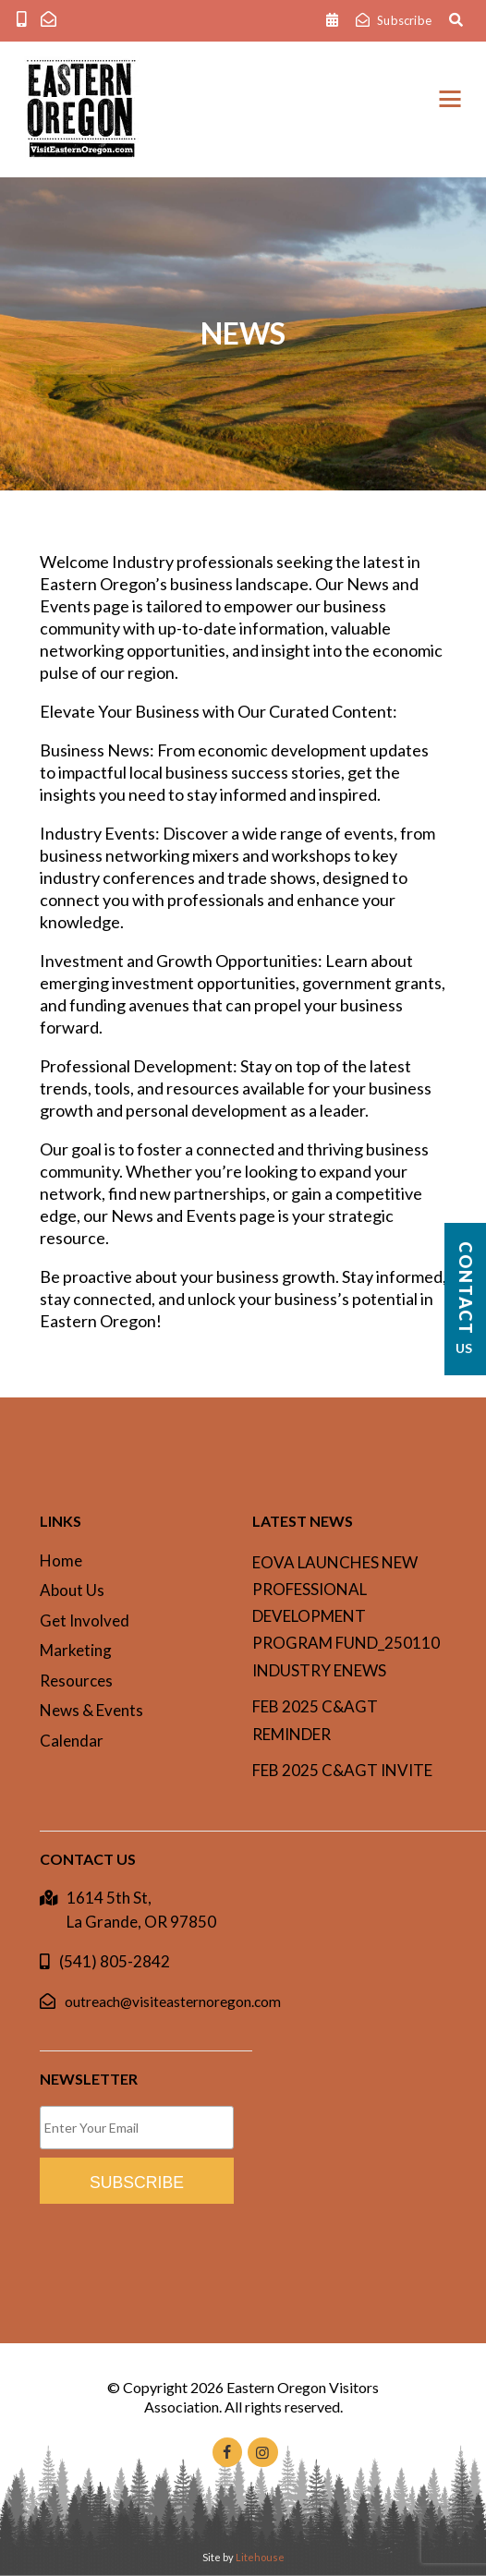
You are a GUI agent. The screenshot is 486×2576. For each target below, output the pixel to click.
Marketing (76, 1650)
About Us (72, 1590)
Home (61, 1560)
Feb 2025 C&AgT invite (342, 1770)
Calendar (71, 1740)
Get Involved (84, 1620)
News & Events (91, 1710)
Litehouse (260, 2557)
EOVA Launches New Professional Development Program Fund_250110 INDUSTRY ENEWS (346, 1616)
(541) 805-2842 (114, 1961)
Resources (76, 1680)
